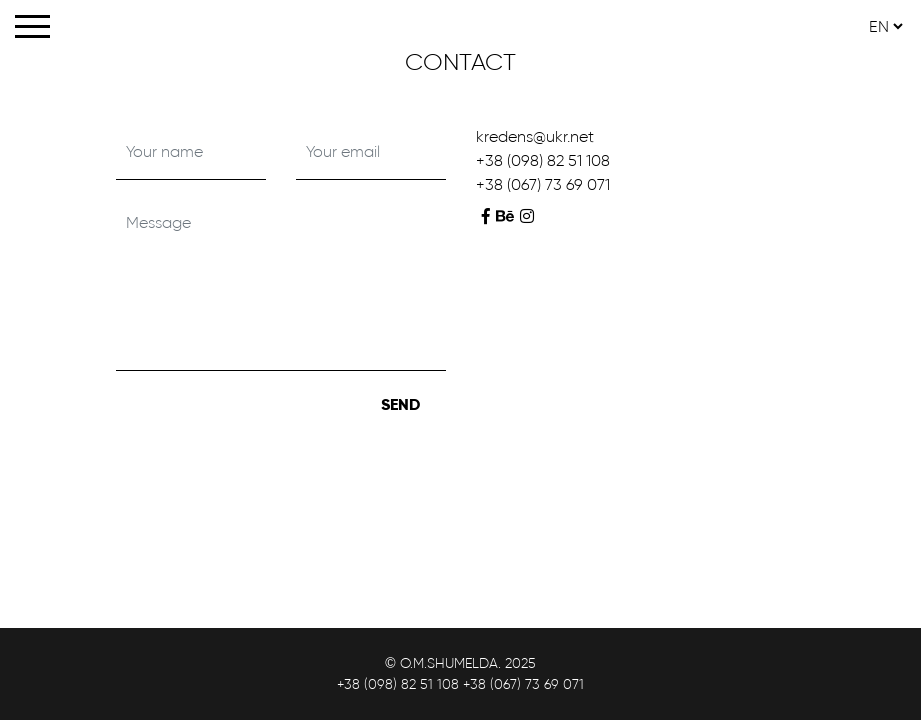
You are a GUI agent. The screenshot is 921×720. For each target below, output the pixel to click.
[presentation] (268, 426)
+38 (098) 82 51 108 (543, 160)
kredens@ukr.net (535, 136)
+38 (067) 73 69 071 (543, 184)
